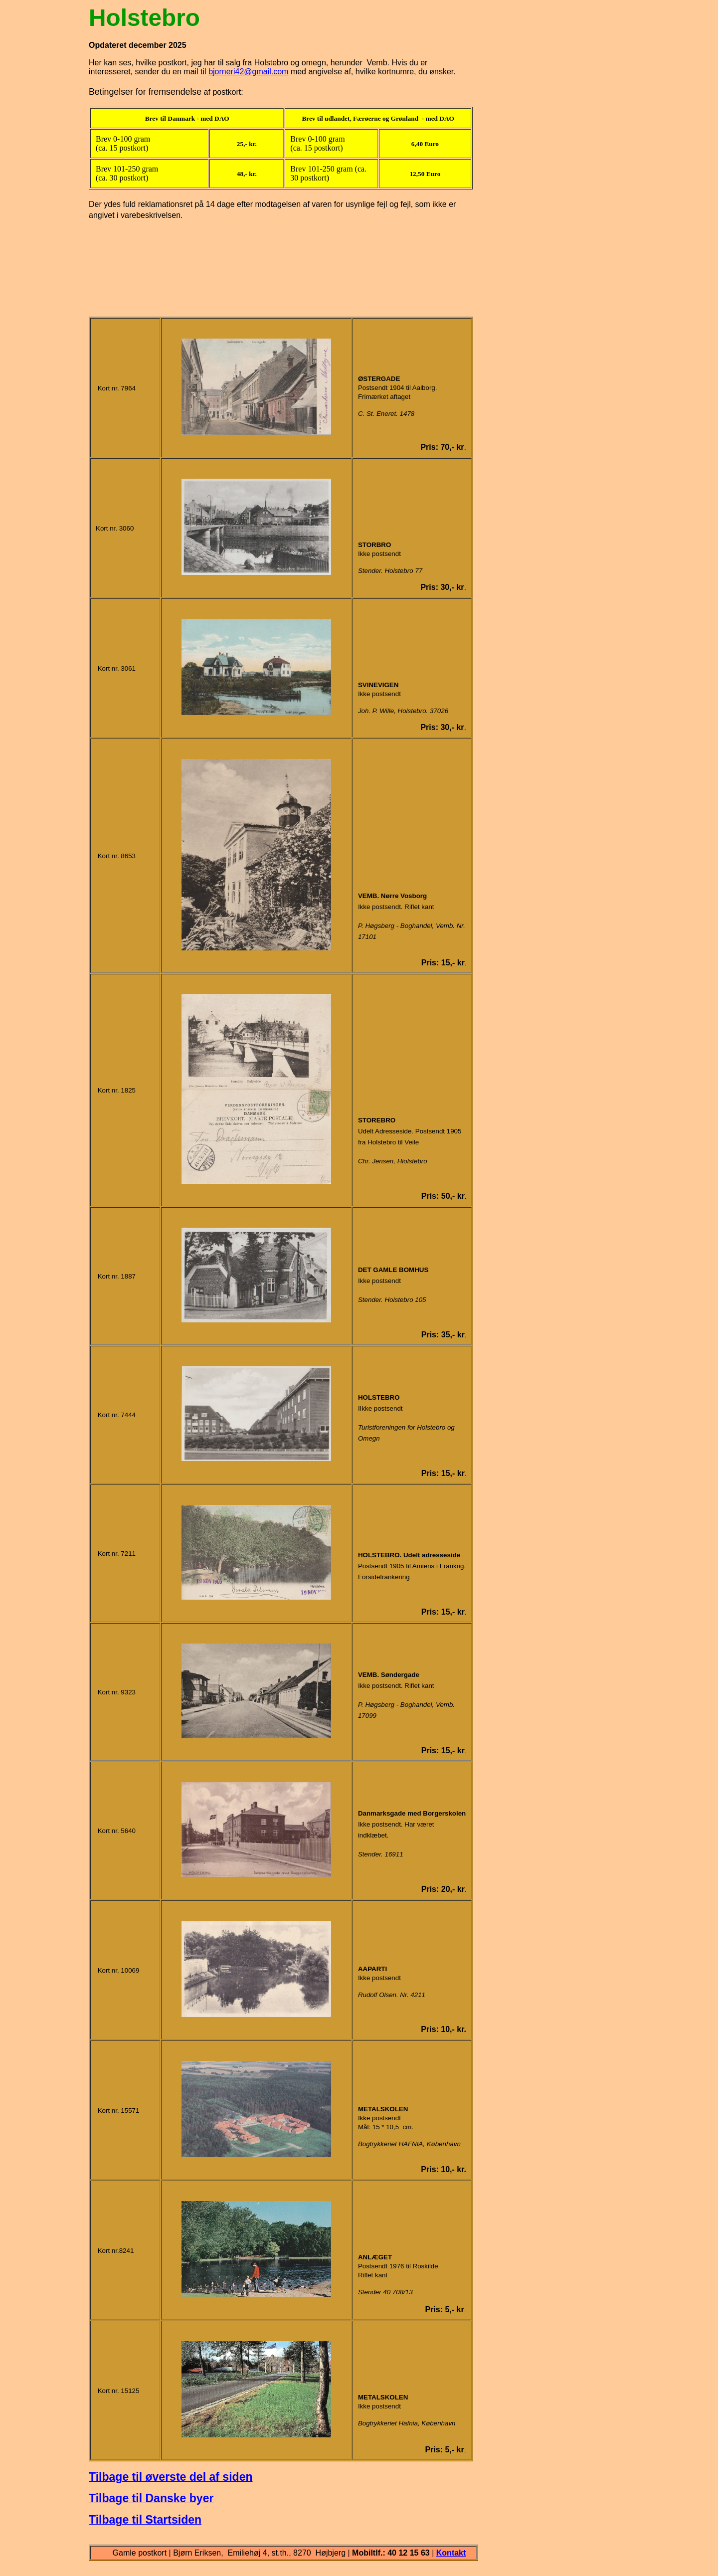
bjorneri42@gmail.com (248, 71)
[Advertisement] (281, 263)
